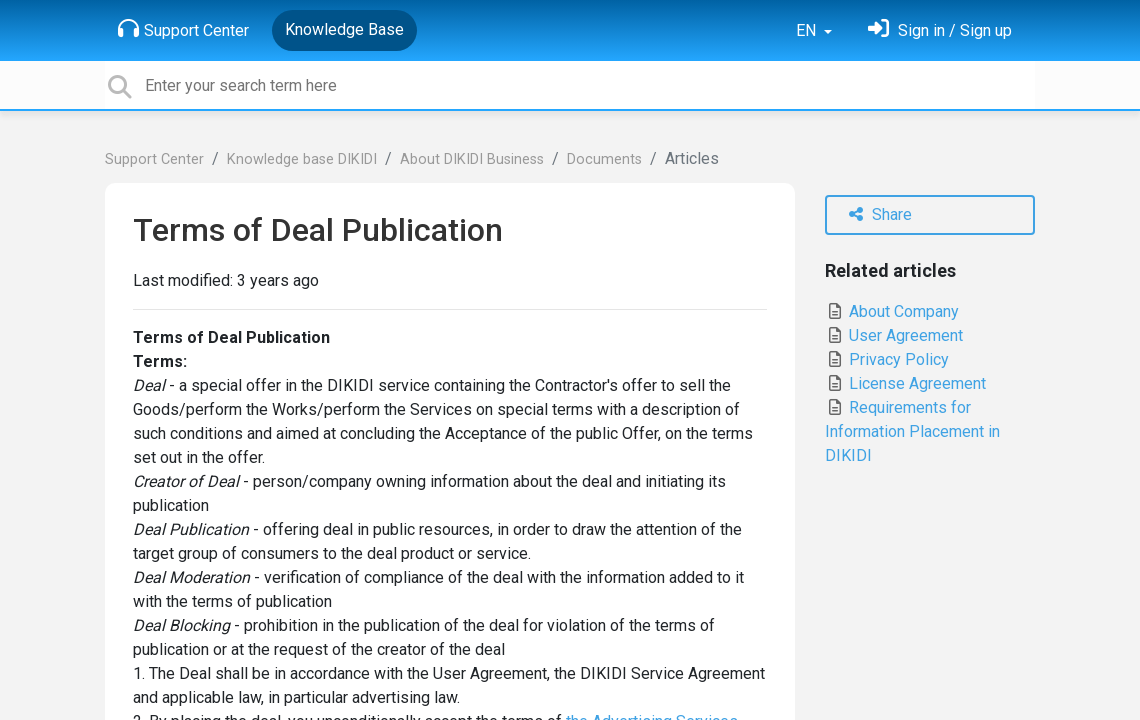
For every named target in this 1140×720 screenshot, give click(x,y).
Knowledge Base (344, 29)
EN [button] (808, 30)
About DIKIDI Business (472, 159)
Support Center (183, 29)
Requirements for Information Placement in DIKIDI (912, 431)
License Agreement (905, 383)
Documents (604, 159)
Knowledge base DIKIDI (302, 159)
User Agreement (894, 335)
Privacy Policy (887, 359)
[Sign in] (940, 30)
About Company (892, 311)
